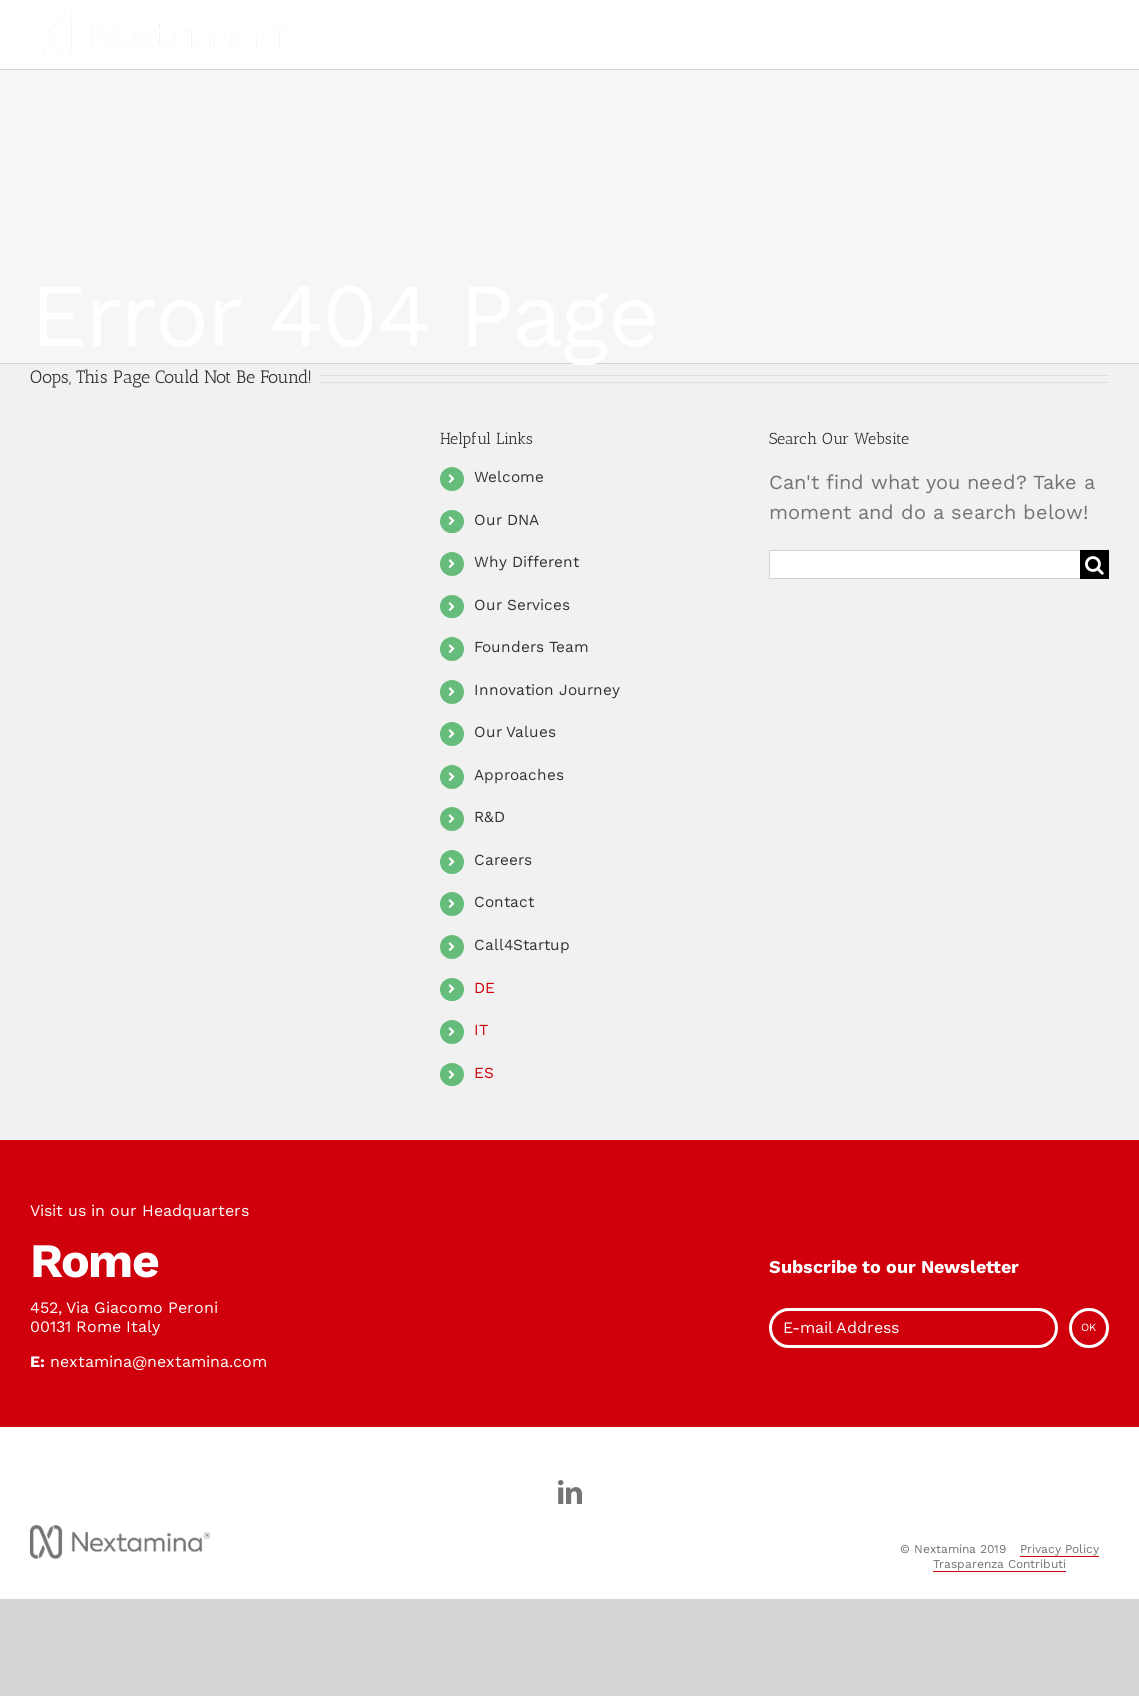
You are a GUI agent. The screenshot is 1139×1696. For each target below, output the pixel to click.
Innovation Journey (547, 690)
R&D (489, 817)
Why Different (526, 562)
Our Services (522, 605)
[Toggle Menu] (516, 35)
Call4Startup (522, 945)
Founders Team (531, 647)
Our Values (515, 732)
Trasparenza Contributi (999, 1564)
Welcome (509, 477)
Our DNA (506, 520)
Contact (504, 902)
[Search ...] (924, 564)
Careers (503, 860)
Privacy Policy (1059, 1549)
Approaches (519, 775)
